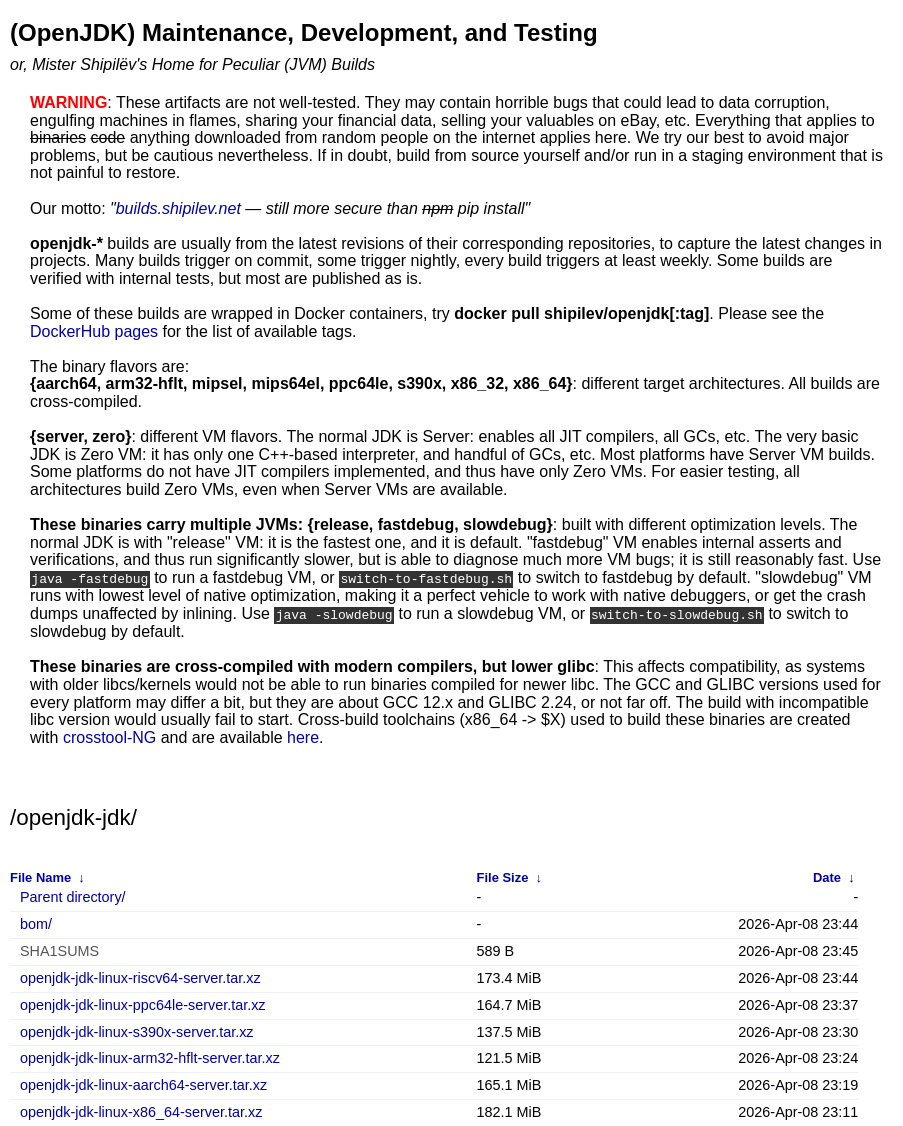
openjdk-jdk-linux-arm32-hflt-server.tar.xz (150, 1057)
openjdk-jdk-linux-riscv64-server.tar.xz (140, 977)
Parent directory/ (73, 896)
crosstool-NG (109, 735)
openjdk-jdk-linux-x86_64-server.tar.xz (141, 1111)
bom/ (36, 923)
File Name (40, 876)
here (303, 735)
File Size (503, 876)
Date (827, 876)
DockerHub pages (94, 331)
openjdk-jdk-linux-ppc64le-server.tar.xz (143, 1003)
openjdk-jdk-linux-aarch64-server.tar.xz (143, 1084)
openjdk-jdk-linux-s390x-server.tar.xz (137, 1030)
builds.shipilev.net (178, 208)
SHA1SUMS (59, 950)
